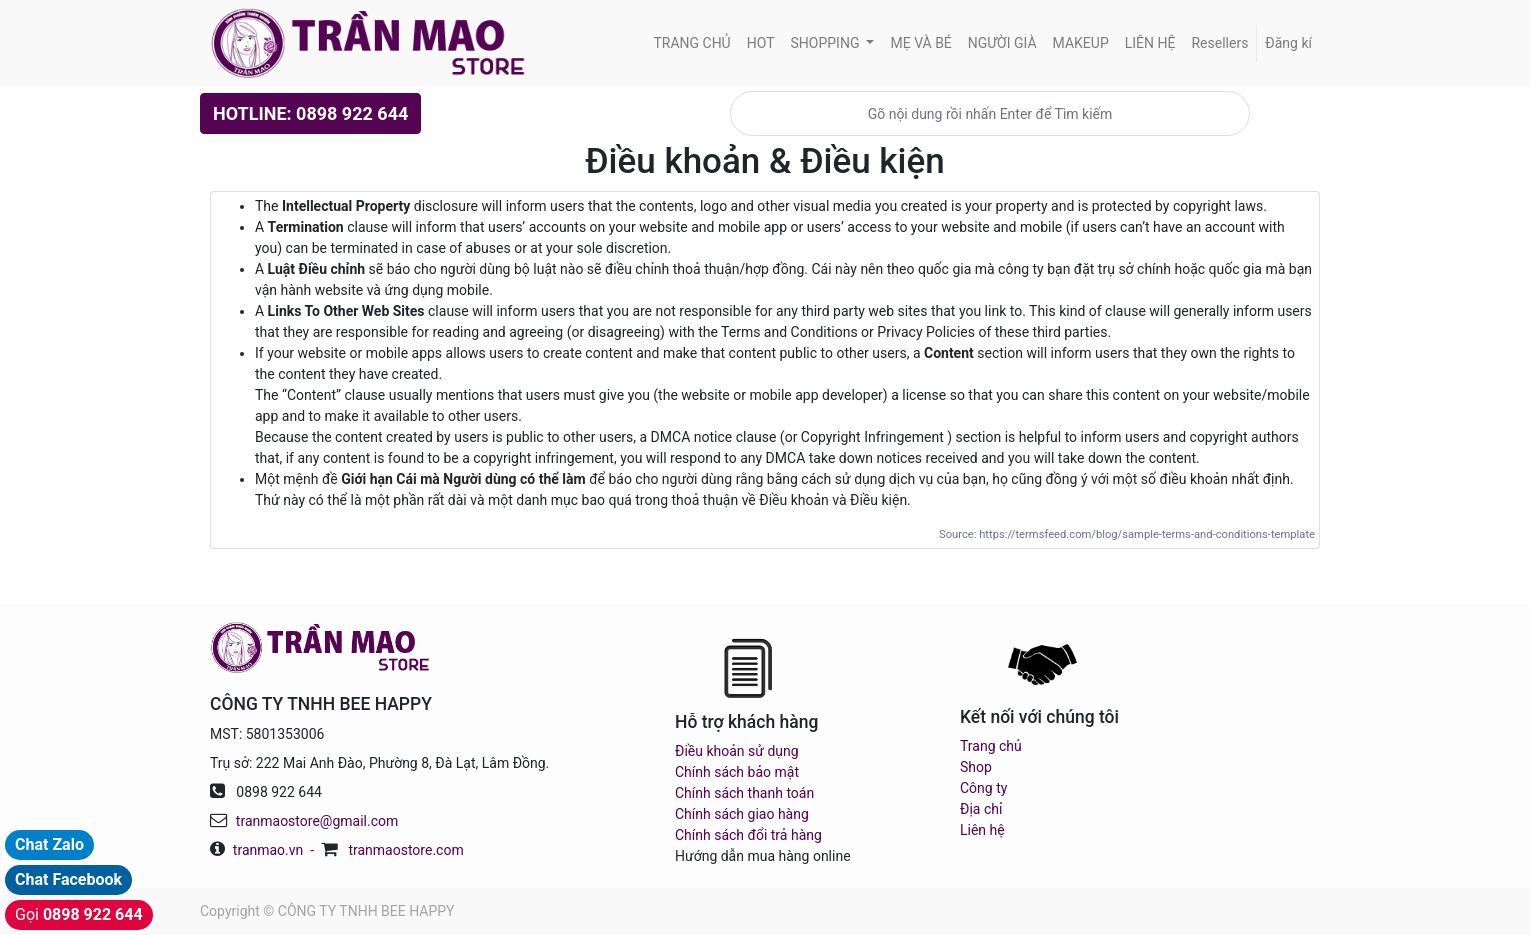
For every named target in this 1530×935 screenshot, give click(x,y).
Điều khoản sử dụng (737, 751)
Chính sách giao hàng (742, 814)
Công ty (983, 788)
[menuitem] (691, 43)
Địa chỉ (981, 809)
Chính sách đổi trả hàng (748, 835)
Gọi (79, 914)
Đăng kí (1288, 43)
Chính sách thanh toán (744, 793)
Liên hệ (982, 830)
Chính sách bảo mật (737, 772)
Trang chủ (991, 746)
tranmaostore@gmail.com (317, 821)
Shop (976, 767)
